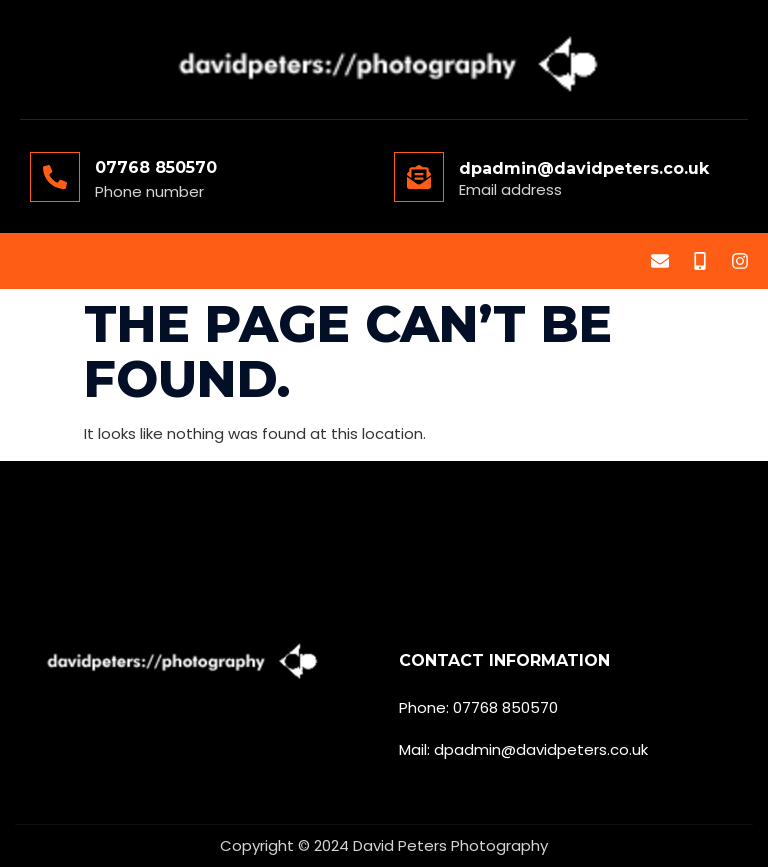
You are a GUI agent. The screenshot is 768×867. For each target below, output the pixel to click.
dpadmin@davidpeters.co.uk (584, 168)
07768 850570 (156, 167)
